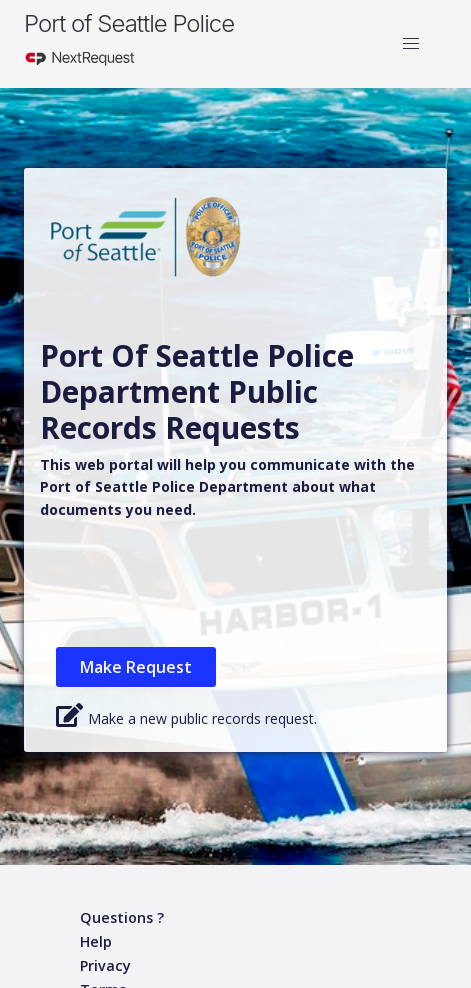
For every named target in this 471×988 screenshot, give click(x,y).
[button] (411, 44)
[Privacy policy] (105, 966)
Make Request (136, 667)
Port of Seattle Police (129, 23)
